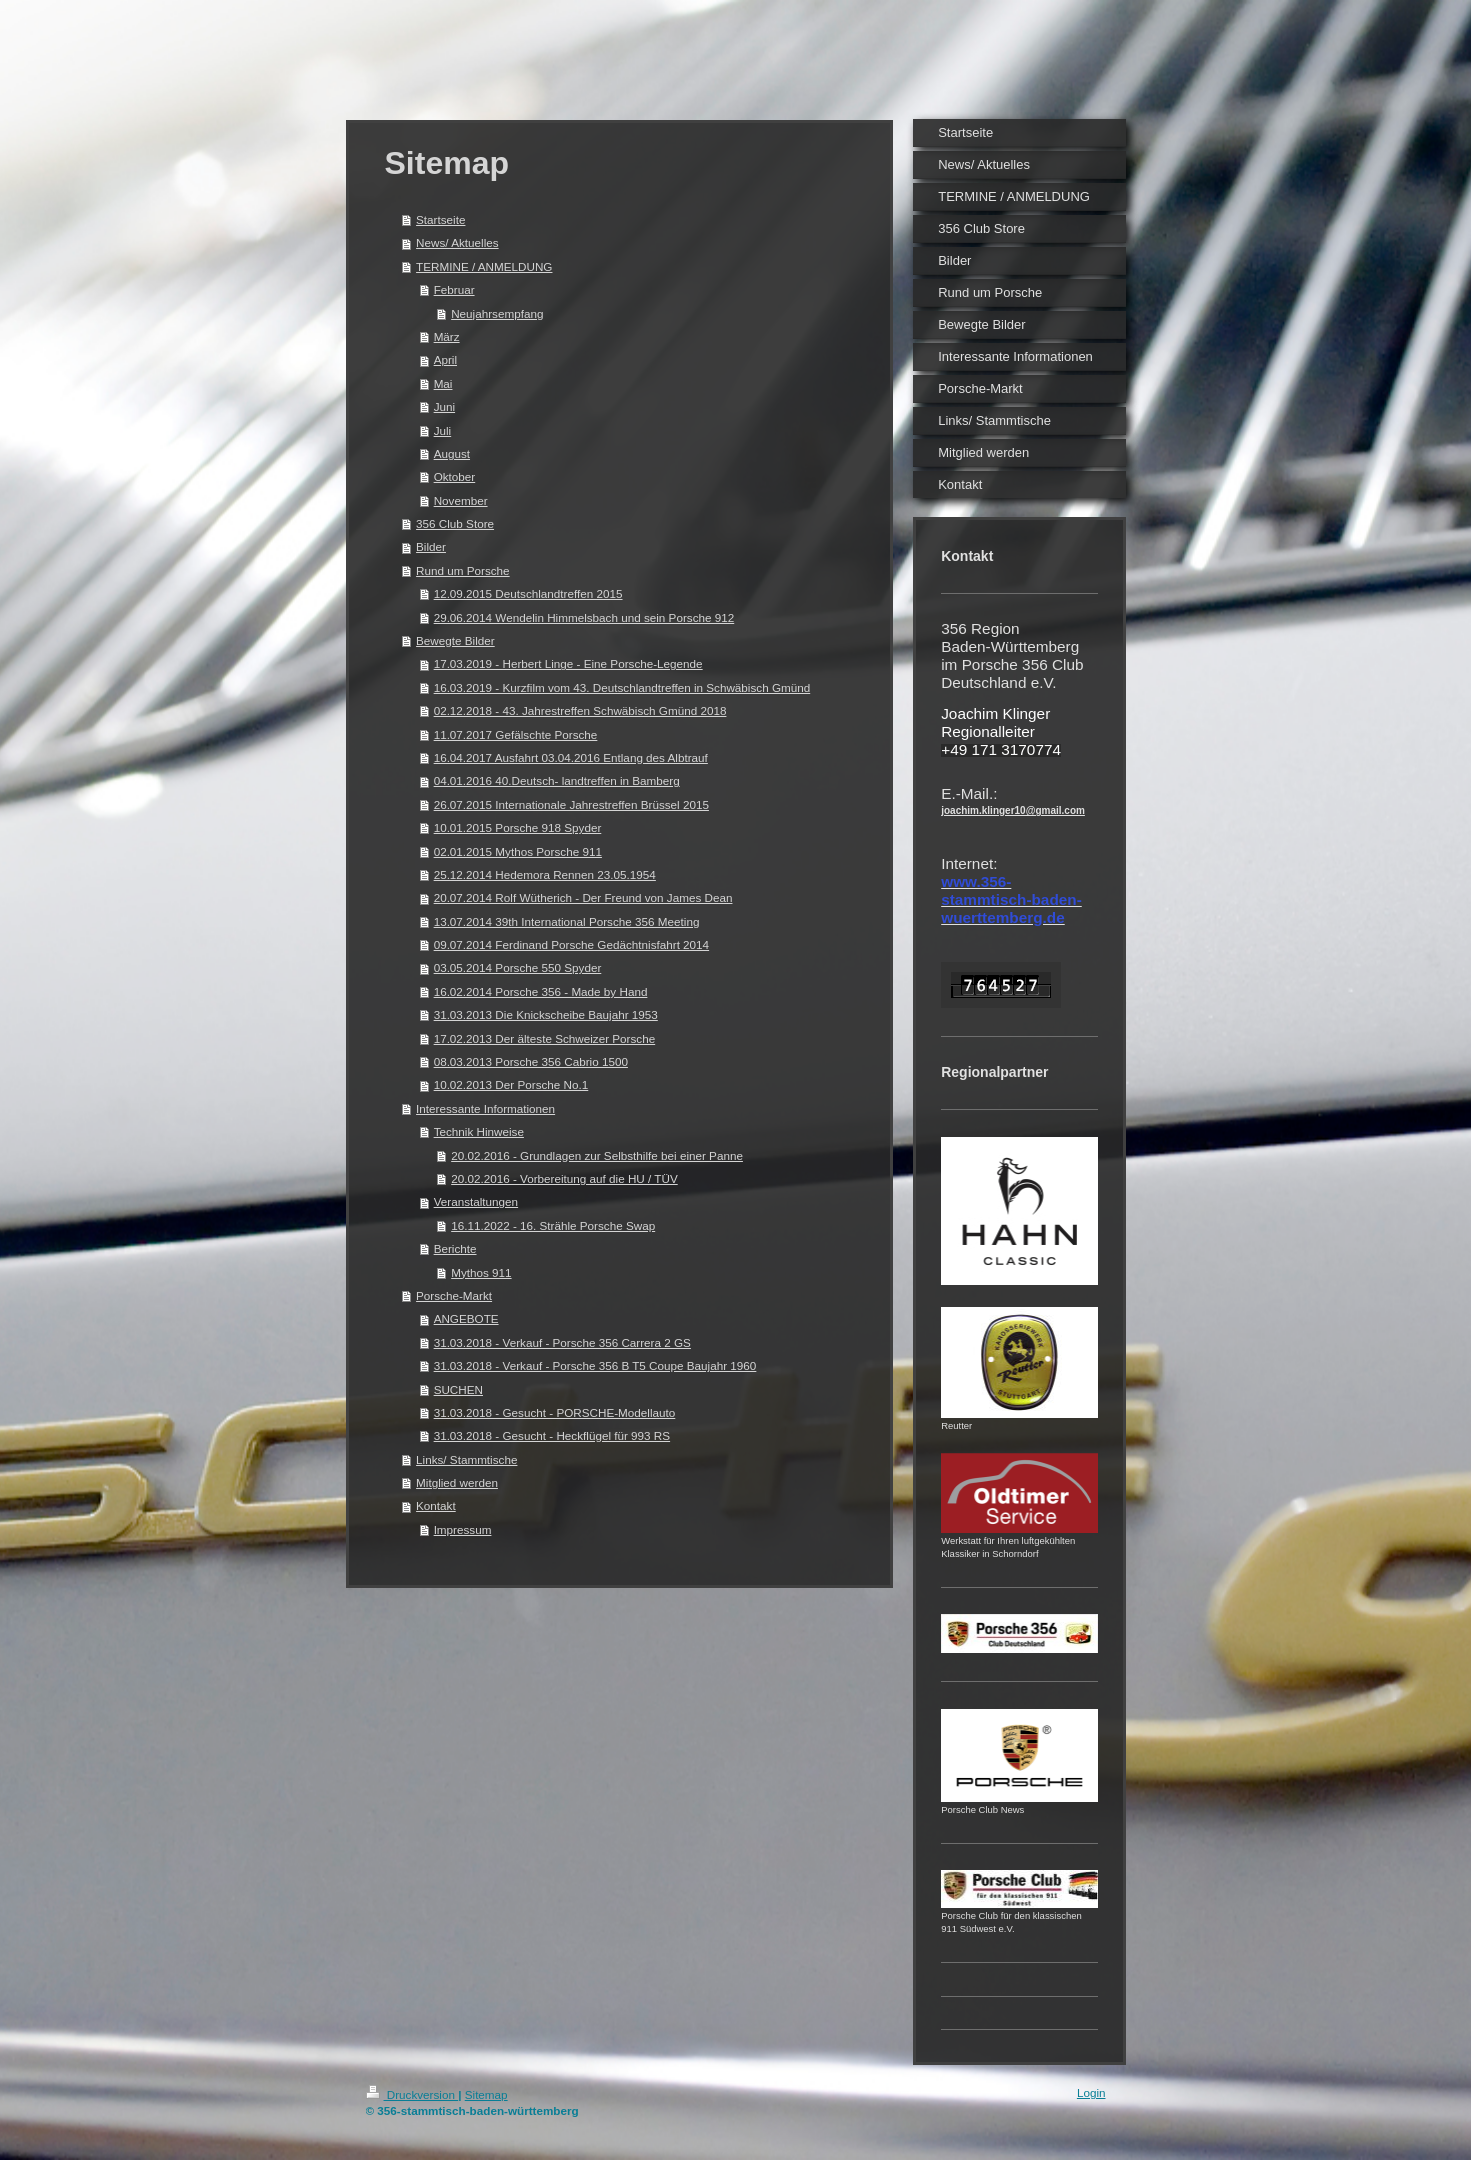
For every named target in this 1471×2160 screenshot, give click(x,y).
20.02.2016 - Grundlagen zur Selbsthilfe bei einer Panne (597, 1155)
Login (1091, 2092)
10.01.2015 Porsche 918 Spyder (518, 827)
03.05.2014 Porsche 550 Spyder (518, 967)
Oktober (455, 476)
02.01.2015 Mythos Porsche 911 (518, 851)
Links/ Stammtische (466, 1459)
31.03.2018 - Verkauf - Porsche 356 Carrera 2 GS (562, 1342)
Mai (443, 383)
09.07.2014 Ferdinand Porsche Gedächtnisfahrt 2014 (572, 944)
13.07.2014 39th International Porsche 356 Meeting (567, 921)
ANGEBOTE (466, 1318)
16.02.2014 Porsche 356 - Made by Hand (541, 991)
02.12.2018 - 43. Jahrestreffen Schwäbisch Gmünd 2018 (580, 710)
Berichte (455, 1248)
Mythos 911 (481, 1272)
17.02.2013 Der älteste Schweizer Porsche (545, 1038)
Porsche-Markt (454, 1295)
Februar (454, 289)
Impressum (463, 1529)
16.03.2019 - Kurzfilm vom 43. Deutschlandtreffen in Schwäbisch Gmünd (622, 687)
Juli (443, 430)
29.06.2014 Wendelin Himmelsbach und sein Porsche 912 (584, 617)
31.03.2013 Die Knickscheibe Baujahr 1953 (546, 1014)
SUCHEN (458, 1389)
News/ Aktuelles (457, 242)
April (445, 359)
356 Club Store (455, 523)
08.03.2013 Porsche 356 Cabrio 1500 (531, 1061)
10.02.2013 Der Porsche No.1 (511, 1084)
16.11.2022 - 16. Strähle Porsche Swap (553, 1225)
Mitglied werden (457, 1482)
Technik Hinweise (479, 1131)
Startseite (440, 219)
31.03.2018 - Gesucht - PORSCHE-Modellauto (555, 1412)
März (447, 336)
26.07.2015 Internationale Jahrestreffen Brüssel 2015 (571, 804)
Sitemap (486, 2094)
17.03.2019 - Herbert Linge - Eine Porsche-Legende (568, 663)
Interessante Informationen (485, 1108)
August (452, 453)
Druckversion (412, 2094)
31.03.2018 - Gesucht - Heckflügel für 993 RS (552, 1435)
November (461, 500)
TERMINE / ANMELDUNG (484, 266)
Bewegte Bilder (455, 640)
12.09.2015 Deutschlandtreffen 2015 (528, 593)
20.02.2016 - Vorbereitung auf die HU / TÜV (564, 1178)
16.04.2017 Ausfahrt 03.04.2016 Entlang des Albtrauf (571, 757)
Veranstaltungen (476, 1201)
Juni (444, 406)
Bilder (431, 546)
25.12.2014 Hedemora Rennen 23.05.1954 (545, 874)
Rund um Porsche (463, 570)
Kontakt (436, 1505)
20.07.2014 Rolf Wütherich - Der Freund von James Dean (583, 897)
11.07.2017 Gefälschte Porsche (516, 734)
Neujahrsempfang (497, 313)
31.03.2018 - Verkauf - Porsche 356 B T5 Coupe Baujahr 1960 (595, 1365)
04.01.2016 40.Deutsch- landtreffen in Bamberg (557, 780)
